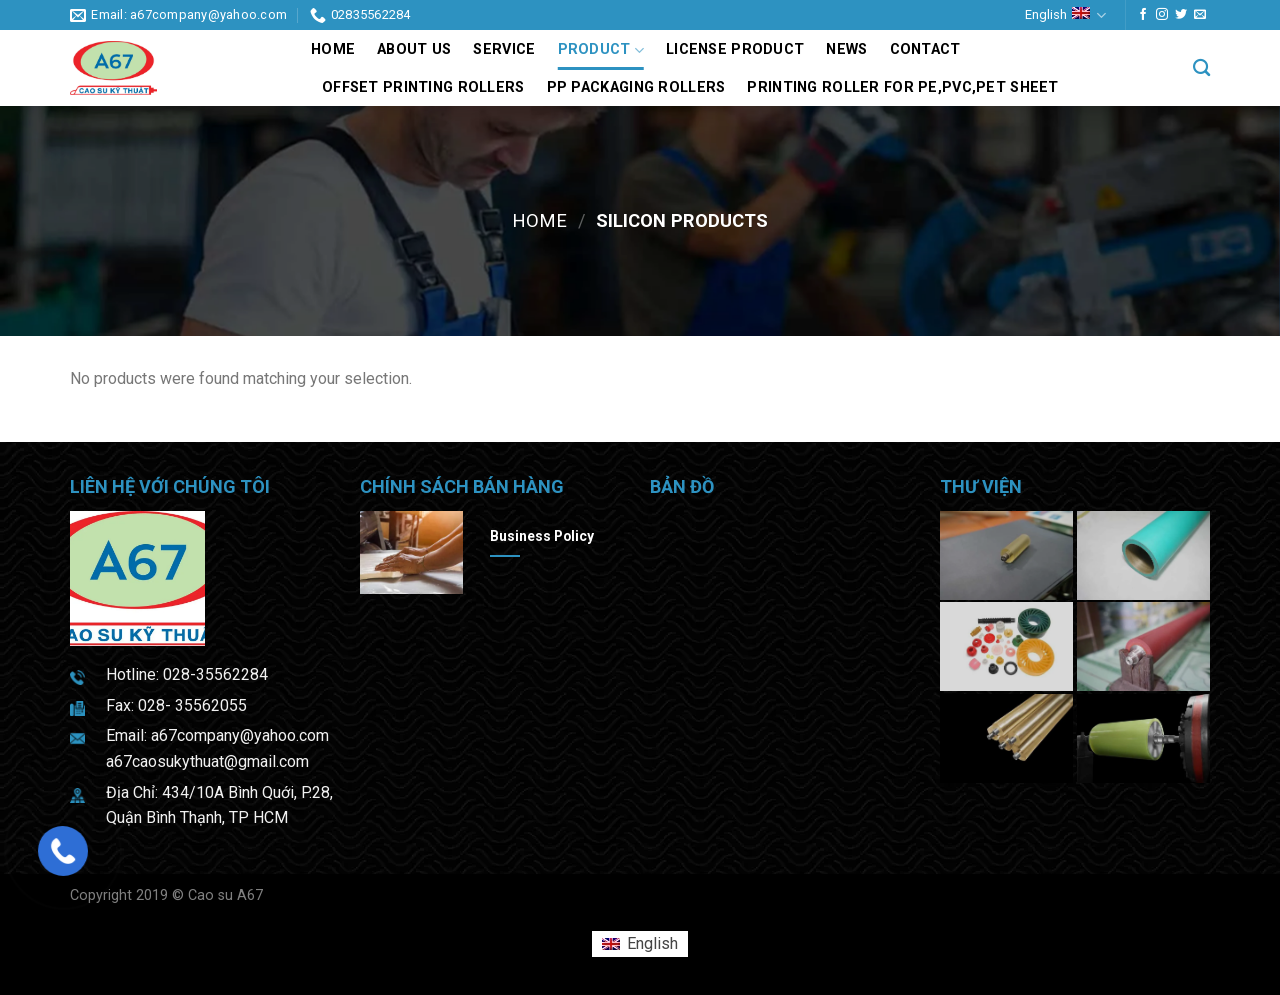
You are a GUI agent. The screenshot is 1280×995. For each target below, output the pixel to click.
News (846, 49)
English (1065, 15)
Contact (925, 49)
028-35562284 (215, 674)
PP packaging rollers (636, 87)
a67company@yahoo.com (240, 735)
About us (414, 49)
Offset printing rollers (423, 87)
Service (504, 49)
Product (601, 50)
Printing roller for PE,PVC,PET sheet (902, 87)
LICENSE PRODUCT (735, 49)
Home (333, 49)
